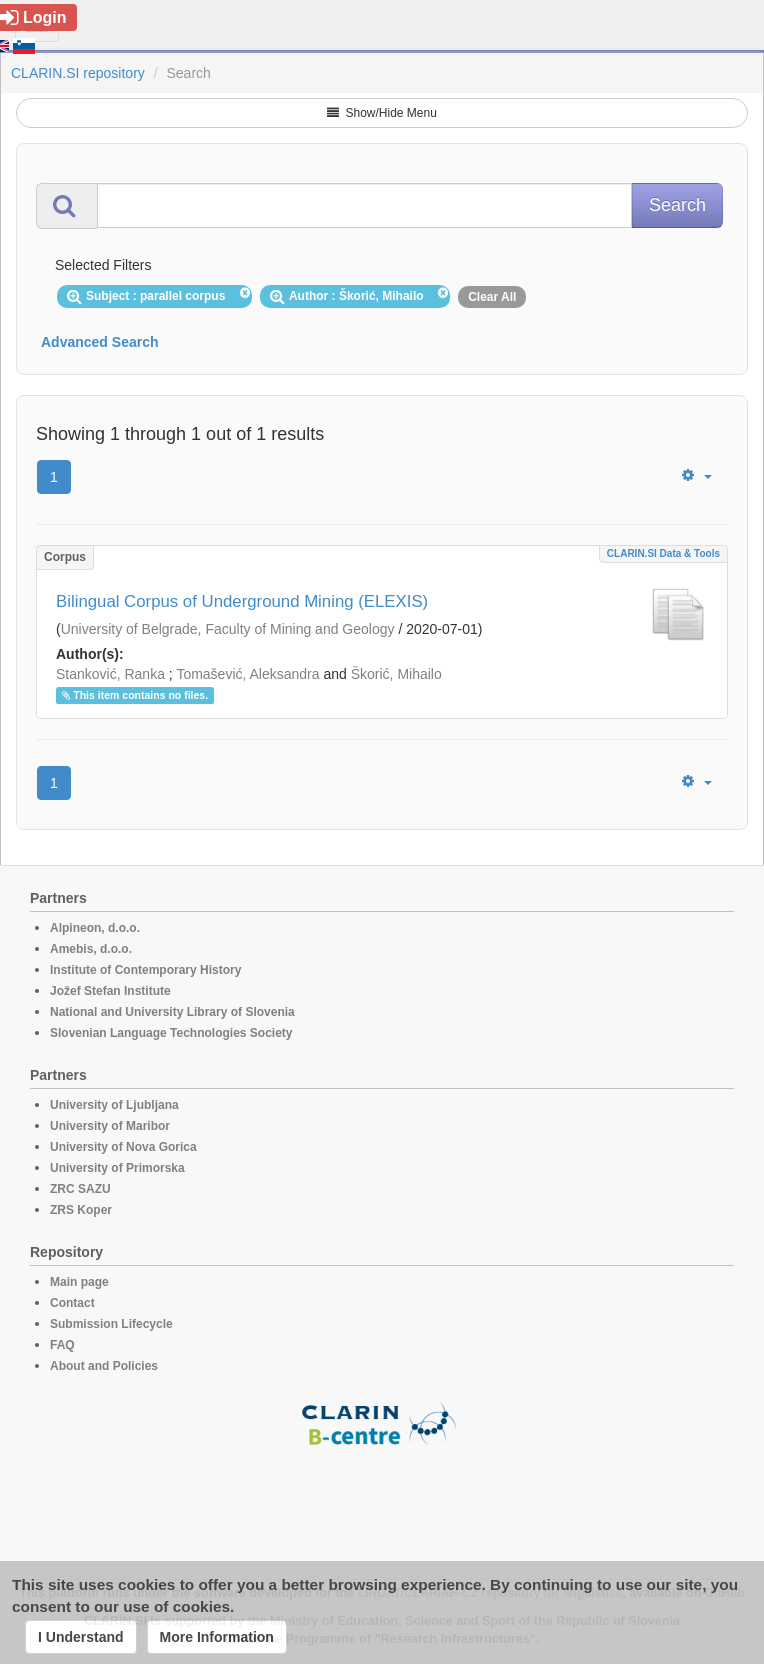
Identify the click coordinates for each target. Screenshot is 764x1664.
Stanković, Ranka (110, 674)
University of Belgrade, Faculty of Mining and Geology (228, 629)
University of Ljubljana (114, 1105)
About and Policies (104, 1366)
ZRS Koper (81, 1210)
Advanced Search (100, 342)
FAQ (62, 1345)
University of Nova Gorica (123, 1147)
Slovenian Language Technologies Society (171, 1033)
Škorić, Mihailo (396, 674)
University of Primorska (117, 1168)
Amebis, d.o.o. (91, 949)
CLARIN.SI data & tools (663, 553)
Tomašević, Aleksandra (247, 674)
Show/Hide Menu (382, 113)
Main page (79, 1282)
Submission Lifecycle (111, 1324)
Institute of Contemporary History (145, 970)
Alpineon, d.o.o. (95, 928)
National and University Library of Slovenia (172, 1012)
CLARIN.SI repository (78, 73)
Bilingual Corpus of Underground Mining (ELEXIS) (242, 601)
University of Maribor (110, 1126)
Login (33, 17)
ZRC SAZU (80, 1189)
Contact (72, 1303)
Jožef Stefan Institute (110, 991)
